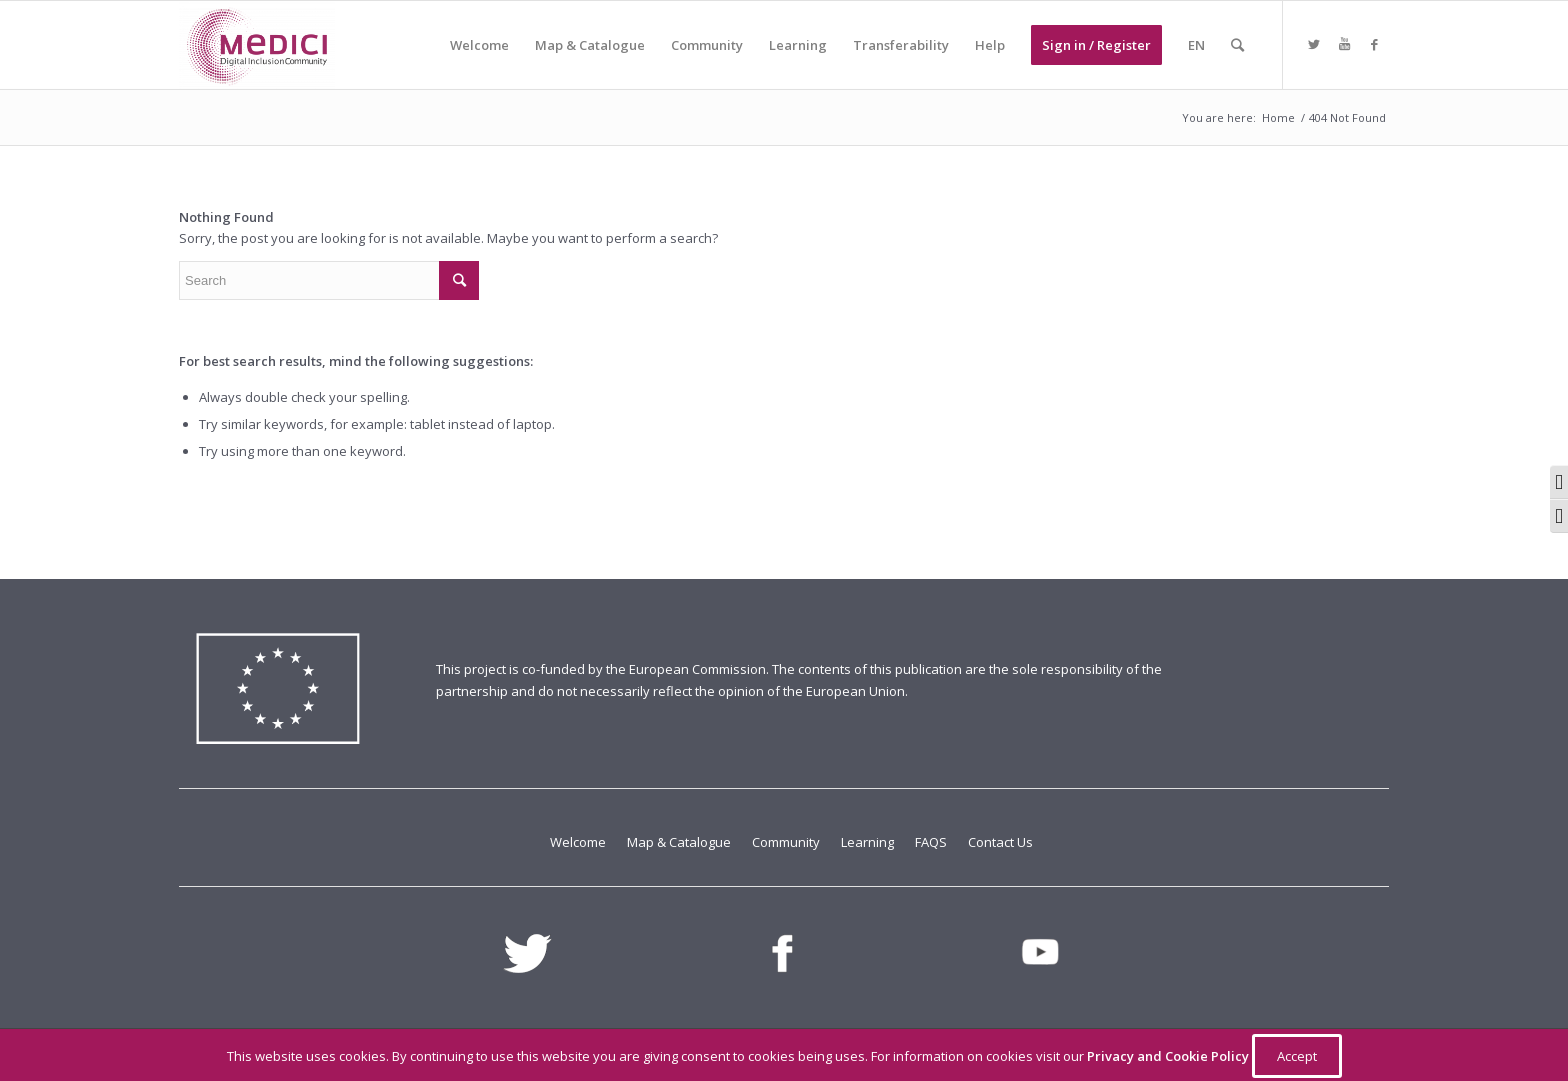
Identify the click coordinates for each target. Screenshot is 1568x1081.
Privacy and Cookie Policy (1169, 1056)
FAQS (932, 842)
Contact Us (1000, 842)
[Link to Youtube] (1344, 44)
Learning (869, 842)
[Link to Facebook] (1374, 44)
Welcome (579, 842)
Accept (1297, 1056)
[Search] (1237, 45)
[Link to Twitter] (1314, 44)
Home (1278, 117)
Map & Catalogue (680, 842)
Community (787, 842)
